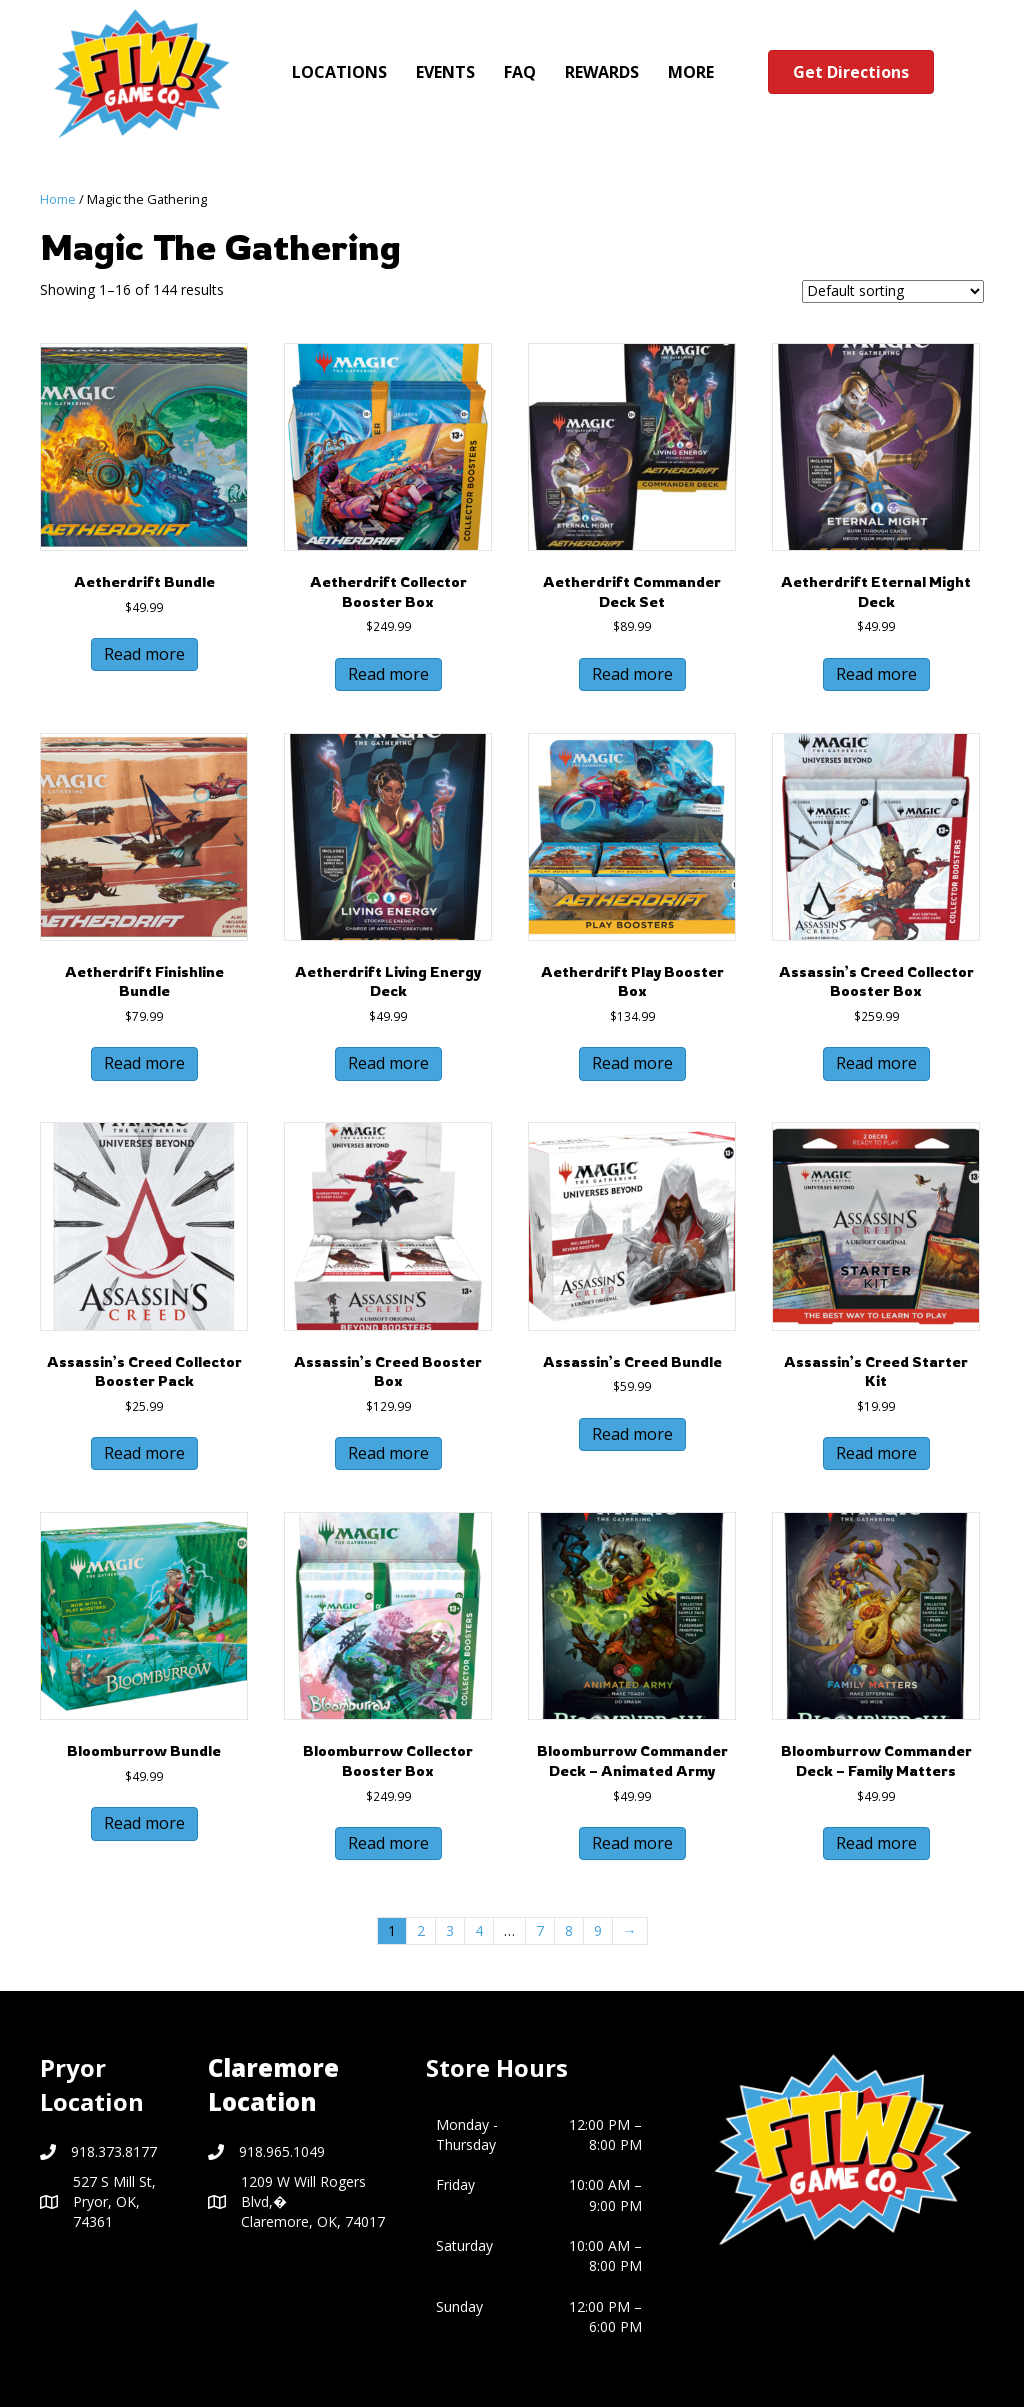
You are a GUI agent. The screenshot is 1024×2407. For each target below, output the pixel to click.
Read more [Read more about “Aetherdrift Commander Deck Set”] (632, 674)
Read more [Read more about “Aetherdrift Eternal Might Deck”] (876, 674)
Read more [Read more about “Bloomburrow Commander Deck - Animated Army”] (632, 1843)
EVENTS (445, 72)
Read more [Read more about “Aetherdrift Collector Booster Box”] (388, 674)
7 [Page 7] (540, 1930)
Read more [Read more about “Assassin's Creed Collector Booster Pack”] (144, 1453)
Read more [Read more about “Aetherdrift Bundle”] (144, 654)
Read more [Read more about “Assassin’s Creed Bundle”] (632, 1434)
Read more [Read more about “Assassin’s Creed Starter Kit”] (876, 1453)
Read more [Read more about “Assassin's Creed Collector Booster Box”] (876, 1063)
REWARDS (602, 72)
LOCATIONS (339, 72)
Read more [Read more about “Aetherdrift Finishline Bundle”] (144, 1063)
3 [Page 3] (450, 1930)
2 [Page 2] (421, 1930)
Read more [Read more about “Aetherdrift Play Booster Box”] (632, 1063)
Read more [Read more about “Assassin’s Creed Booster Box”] (388, 1453)
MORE (691, 72)
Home (58, 199)
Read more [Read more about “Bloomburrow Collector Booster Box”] (388, 1843)
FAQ (520, 72)
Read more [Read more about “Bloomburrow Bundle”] (144, 1823)
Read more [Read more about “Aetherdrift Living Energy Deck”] (388, 1063)
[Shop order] (893, 291)
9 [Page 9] (598, 1930)
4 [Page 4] (479, 1930)
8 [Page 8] (569, 1930)
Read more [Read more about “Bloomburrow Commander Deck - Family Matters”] (876, 1843)
